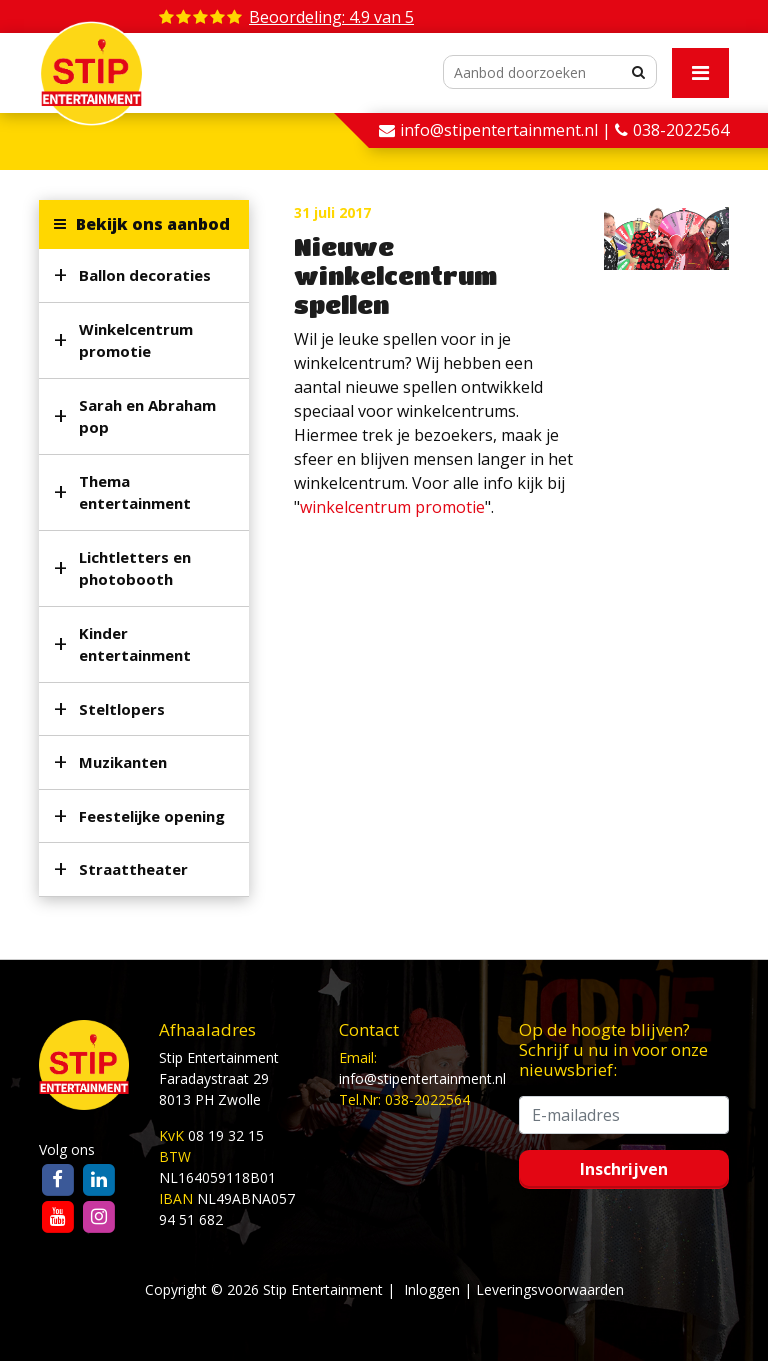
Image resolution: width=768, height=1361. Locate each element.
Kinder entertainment (135, 644)
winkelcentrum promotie (392, 507)
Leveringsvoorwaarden (550, 1289)
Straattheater (133, 869)
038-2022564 (681, 130)
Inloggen (432, 1289)
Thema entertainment (135, 492)
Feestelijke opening (152, 816)
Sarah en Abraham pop (147, 416)
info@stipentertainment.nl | (507, 130)
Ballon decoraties (145, 275)
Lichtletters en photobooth (135, 568)
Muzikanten (123, 762)
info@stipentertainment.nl (422, 1078)
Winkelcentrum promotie (136, 340)
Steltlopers (122, 709)
